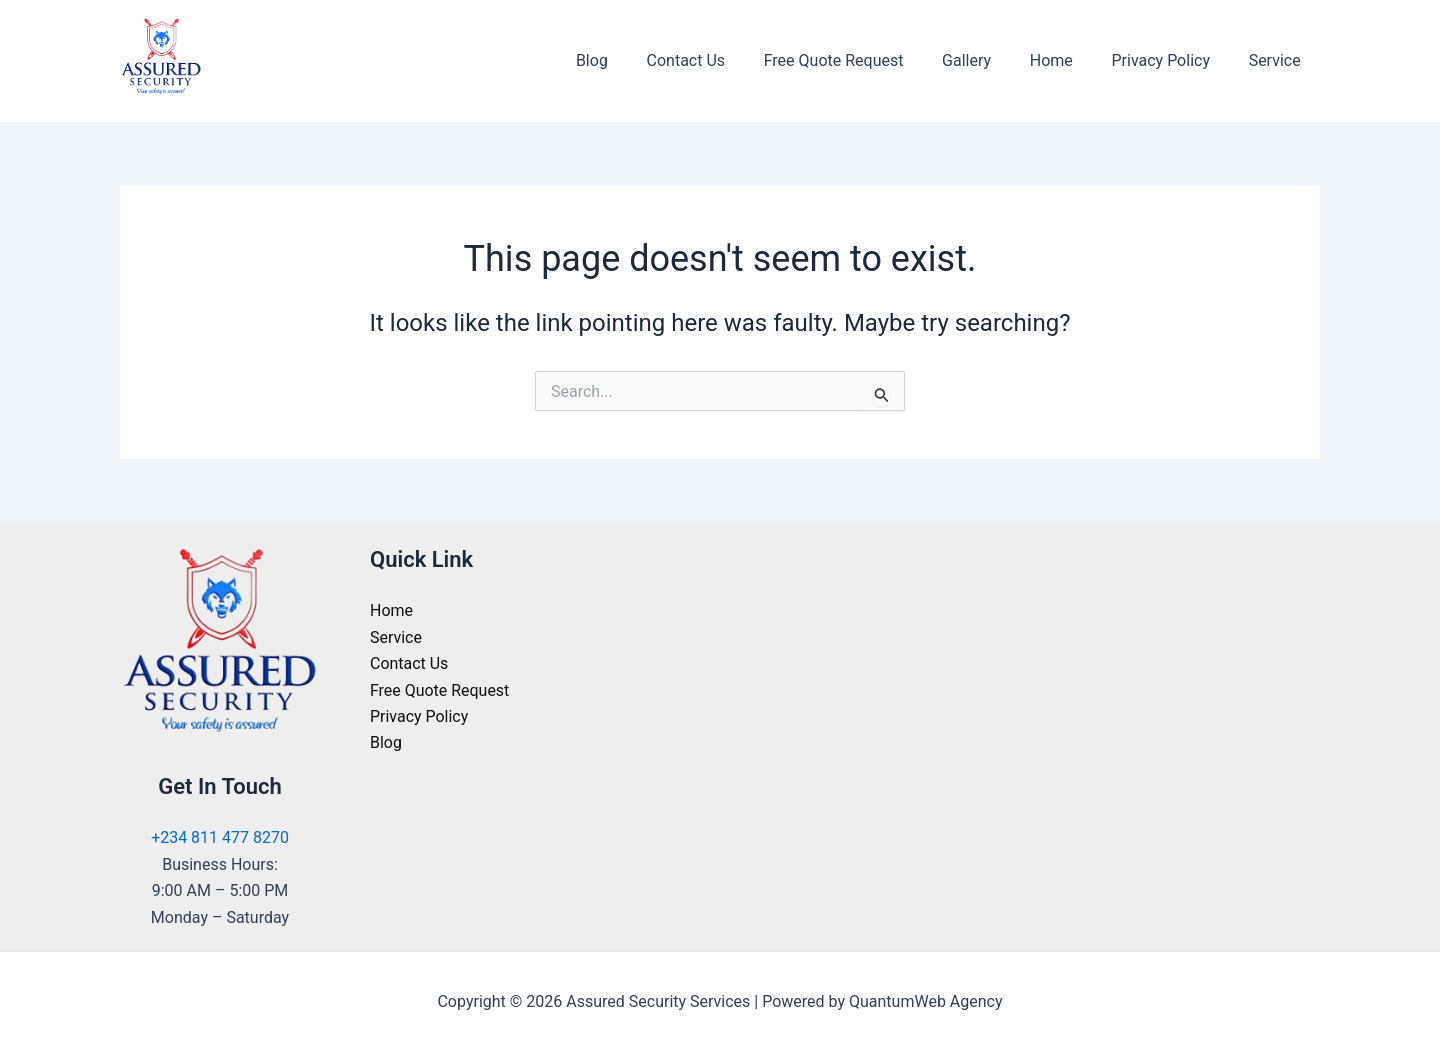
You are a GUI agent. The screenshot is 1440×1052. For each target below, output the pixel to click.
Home (1067, 60)
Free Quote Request (864, 60)
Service (1278, 60)
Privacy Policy (1170, 60)
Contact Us (722, 60)
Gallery (989, 60)
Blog (635, 60)
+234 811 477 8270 (220, 837)
